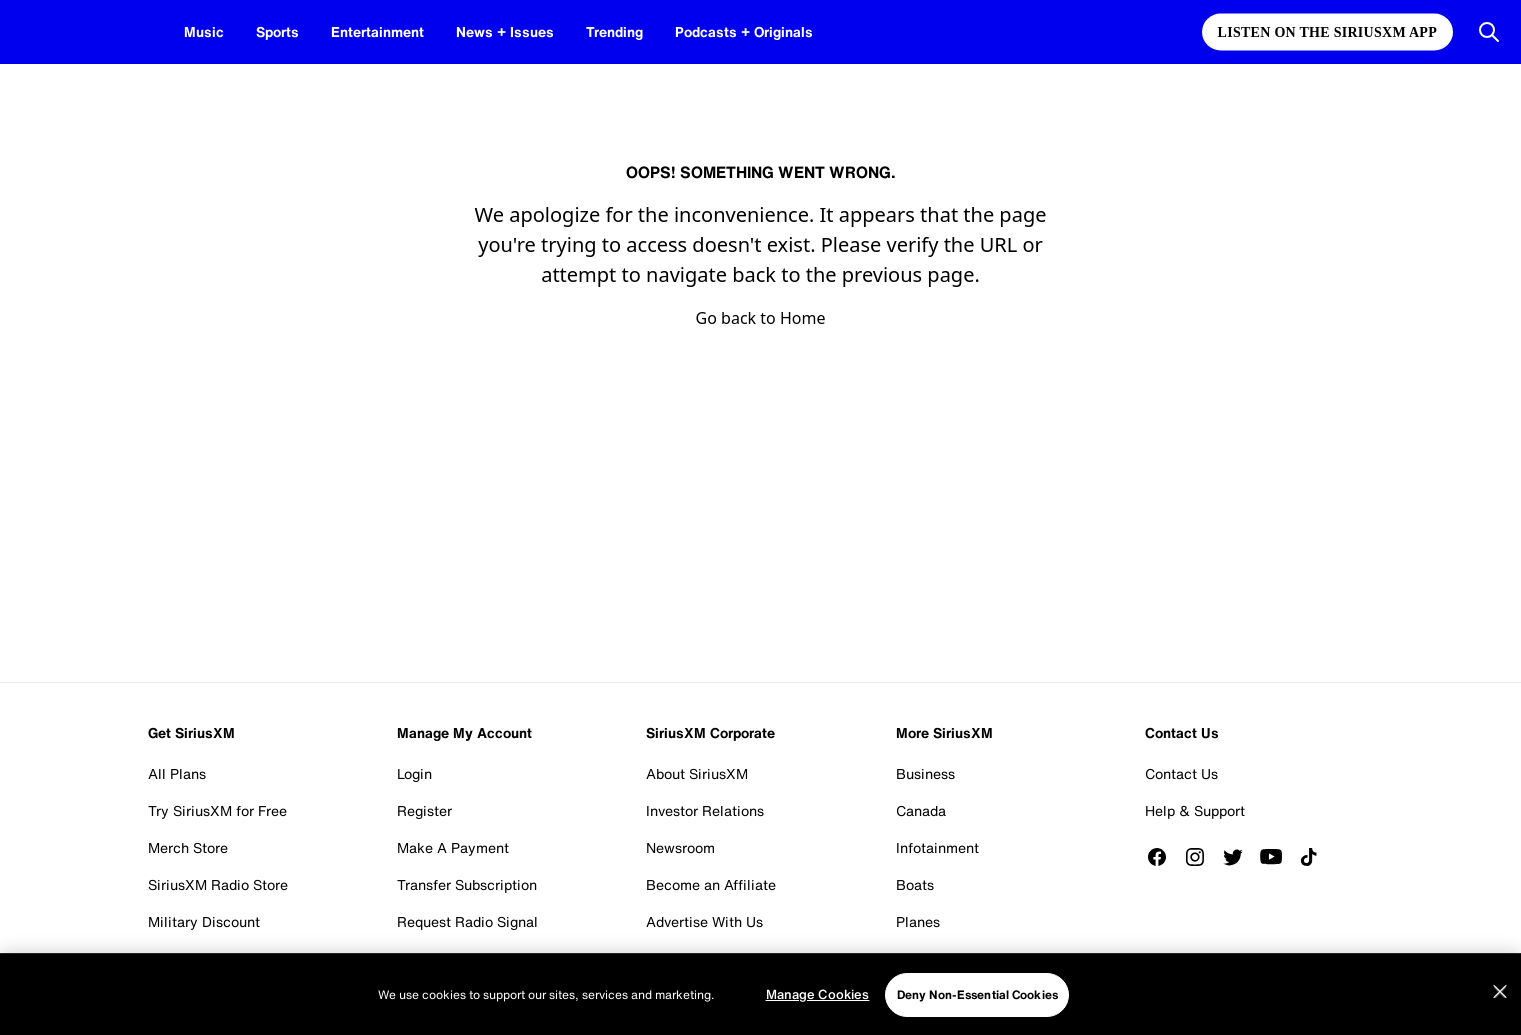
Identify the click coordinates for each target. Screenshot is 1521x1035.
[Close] (1500, 1026)
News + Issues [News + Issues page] (484, 31)
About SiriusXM (697, 773)
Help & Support (1195, 810)
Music (202, 31)
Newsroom (680, 847)
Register (424, 810)
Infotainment (937, 847)
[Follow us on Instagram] (1202, 857)
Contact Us (1181, 773)
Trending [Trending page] (585, 31)
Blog (661, 958)
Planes (918, 921)
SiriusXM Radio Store (218, 884)
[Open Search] (1489, 32)
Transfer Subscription (467, 884)
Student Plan (190, 958)
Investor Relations (705, 810)
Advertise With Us (704, 921)
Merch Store (188, 847)
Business (925, 773)
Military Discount (204, 921)
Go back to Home (761, 318)
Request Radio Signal (467, 921)
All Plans (177, 773)
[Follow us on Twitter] (1240, 857)
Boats (915, 884)
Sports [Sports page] (272, 31)
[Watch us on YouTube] (1278, 857)
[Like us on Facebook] (1164, 857)
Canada (921, 810)
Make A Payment (453, 847)
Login (414, 773)
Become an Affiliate (711, 884)
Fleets (916, 958)
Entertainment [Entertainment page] (367, 31)
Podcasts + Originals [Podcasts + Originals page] (706, 31)
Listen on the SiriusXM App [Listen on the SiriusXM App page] (1327, 32)
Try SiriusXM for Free (217, 810)
